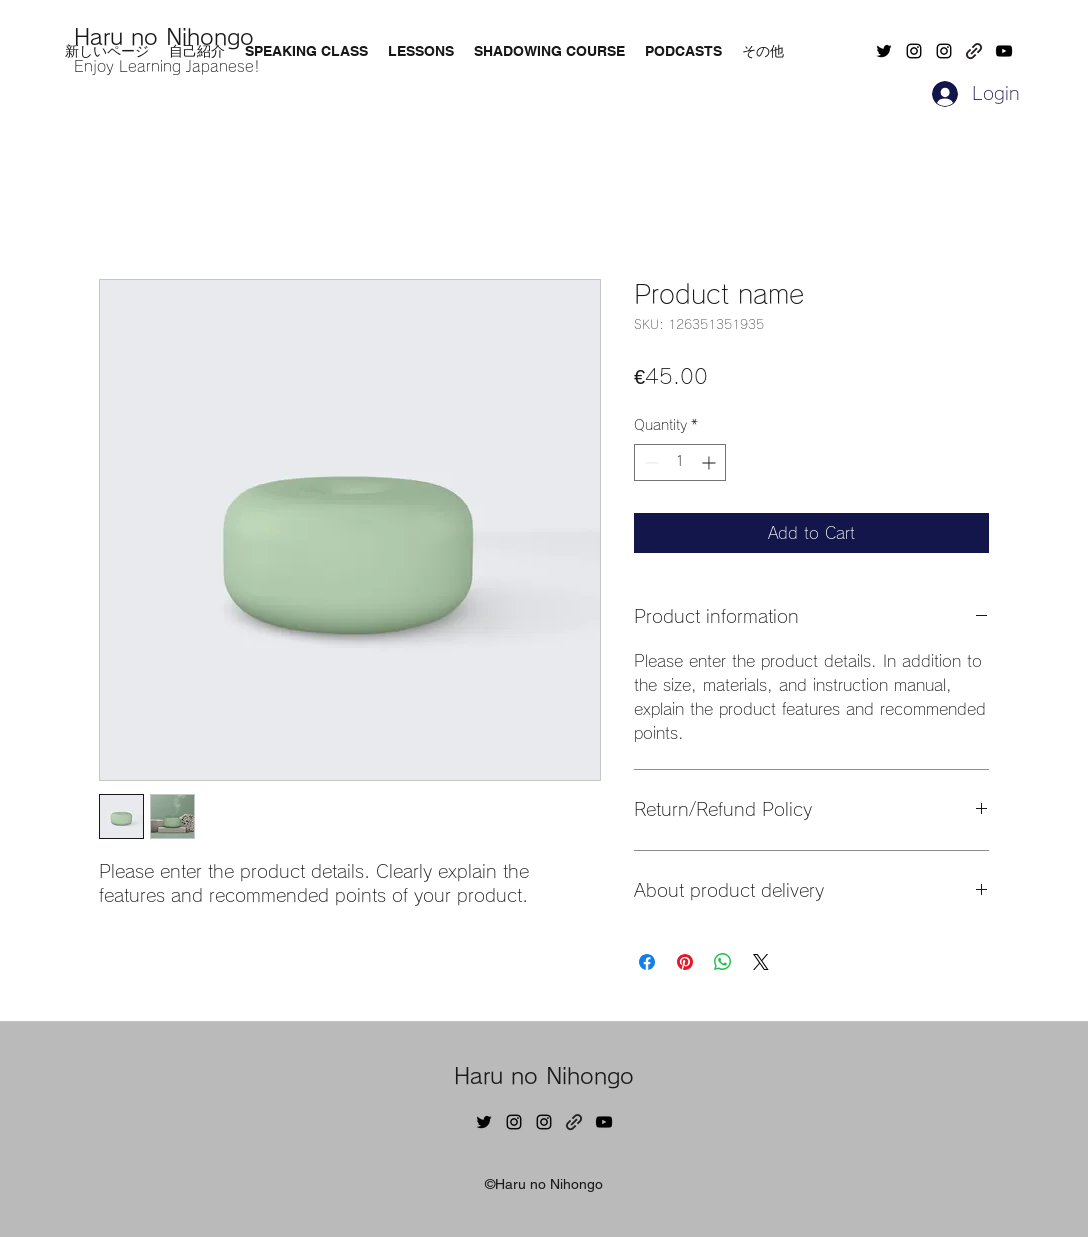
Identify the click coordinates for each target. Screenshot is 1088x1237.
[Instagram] (914, 51)
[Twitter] (884, 51)
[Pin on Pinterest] (685, 962)
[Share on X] (761, 962)
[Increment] (710, 462)
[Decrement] (649, 462)
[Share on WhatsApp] (723, 962)
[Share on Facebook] (647, 962)
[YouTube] (1004, 51)
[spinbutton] (680, 462)
